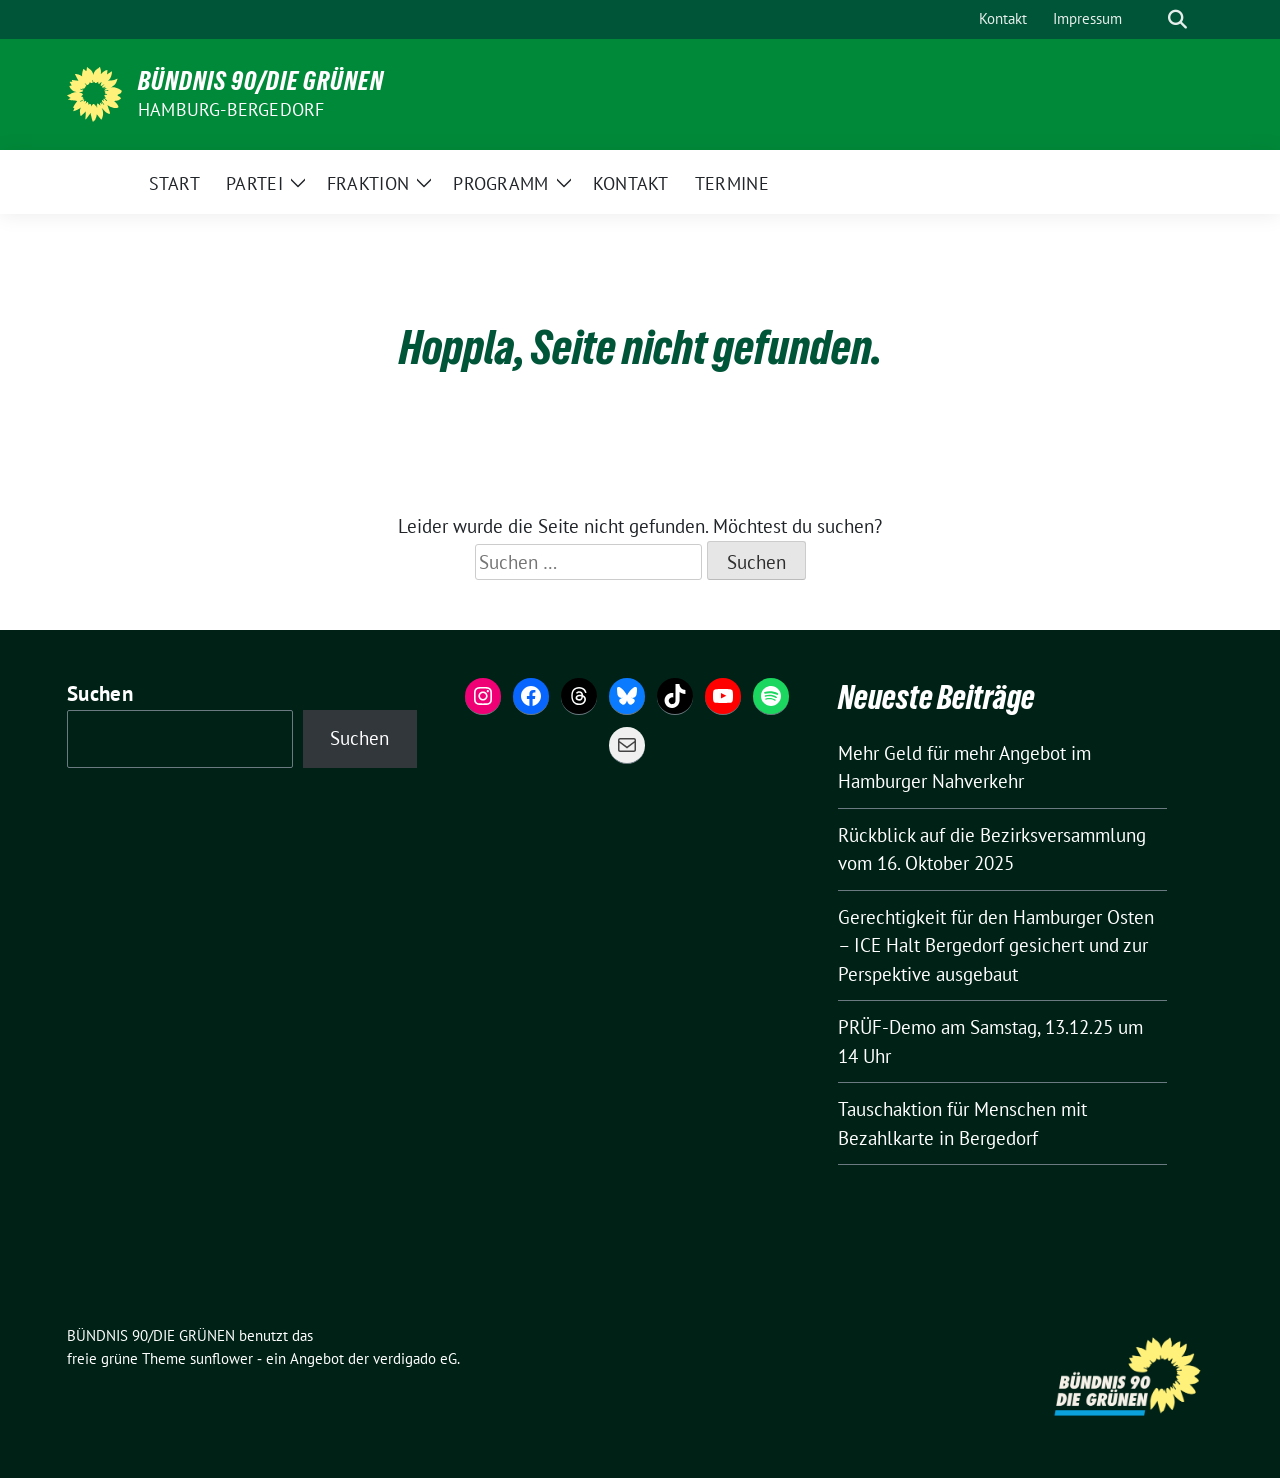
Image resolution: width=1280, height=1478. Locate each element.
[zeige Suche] (1177, 19)
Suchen (100, 693)
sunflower (221, 1358)
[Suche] (1149, 19)
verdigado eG (415, 1358)
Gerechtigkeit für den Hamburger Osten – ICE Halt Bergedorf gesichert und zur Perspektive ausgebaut (996, 945)
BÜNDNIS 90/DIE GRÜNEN (261, 81)
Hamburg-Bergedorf (231, 109)
